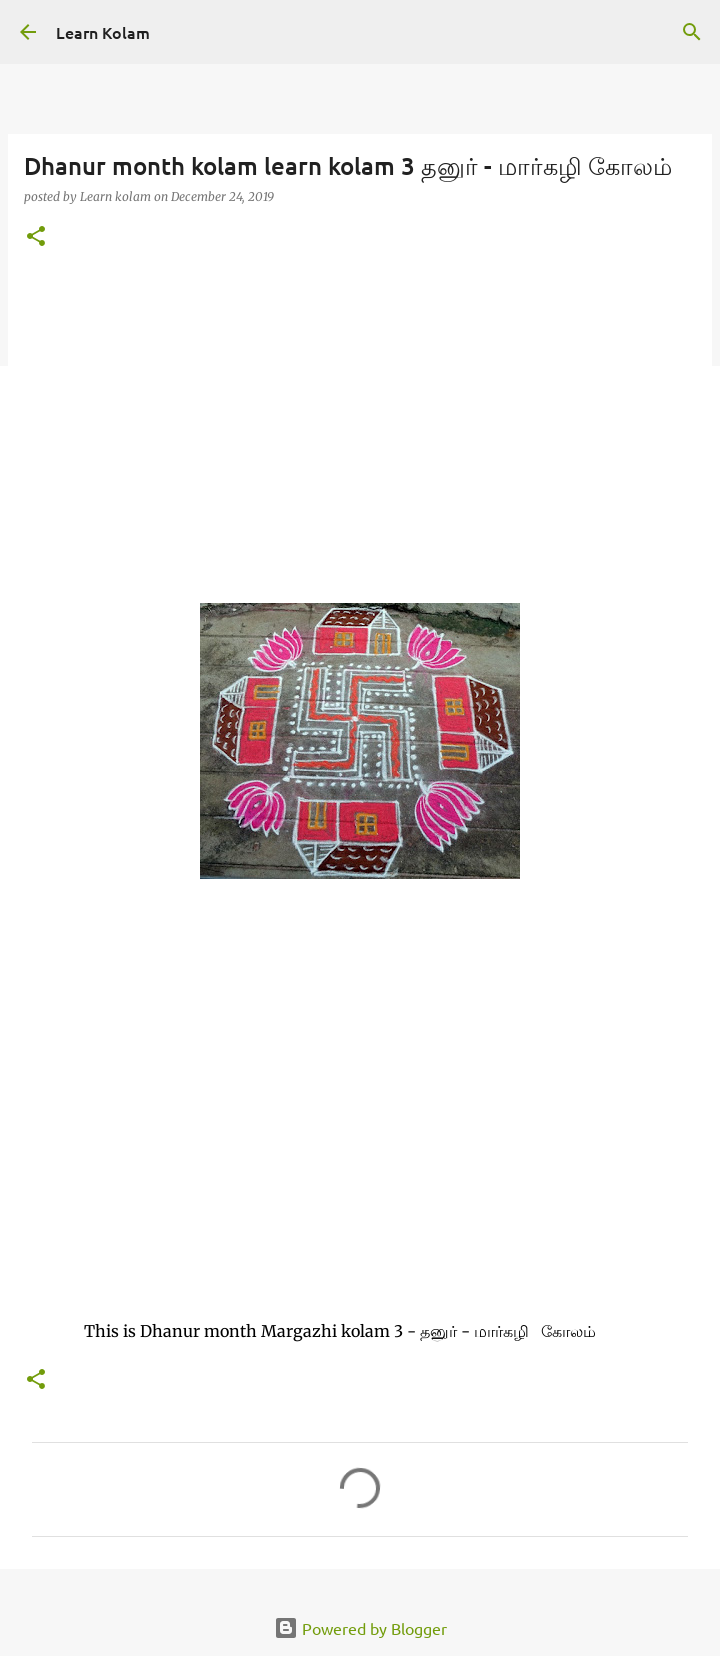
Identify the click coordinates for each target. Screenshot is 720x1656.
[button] (36, 237)
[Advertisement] (360, 423)
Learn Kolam (103, 32)
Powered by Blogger (360, 1628)
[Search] (692, 32)
